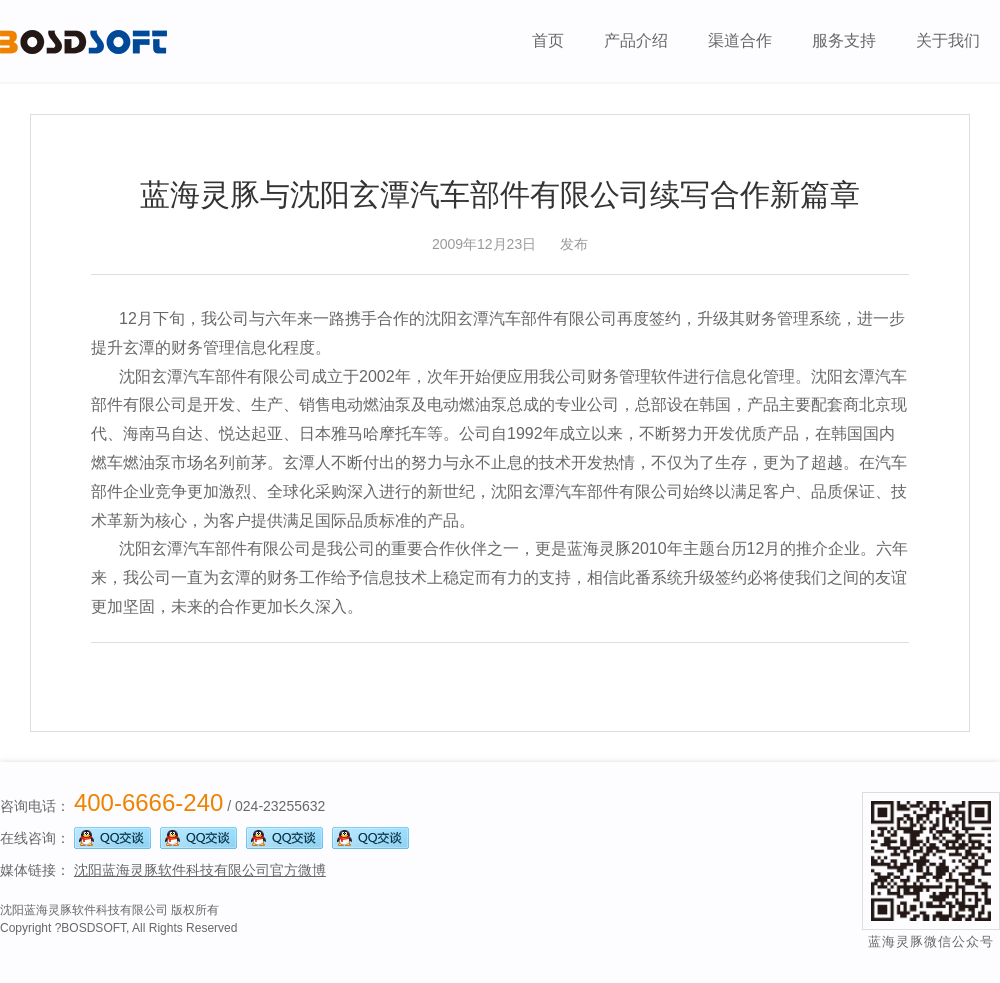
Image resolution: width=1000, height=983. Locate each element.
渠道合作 (740, 40)
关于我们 (948, 40)
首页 (548, 40)
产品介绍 (636, 40)
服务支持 (844, 40)
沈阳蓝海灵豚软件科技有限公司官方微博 (200, 870)
